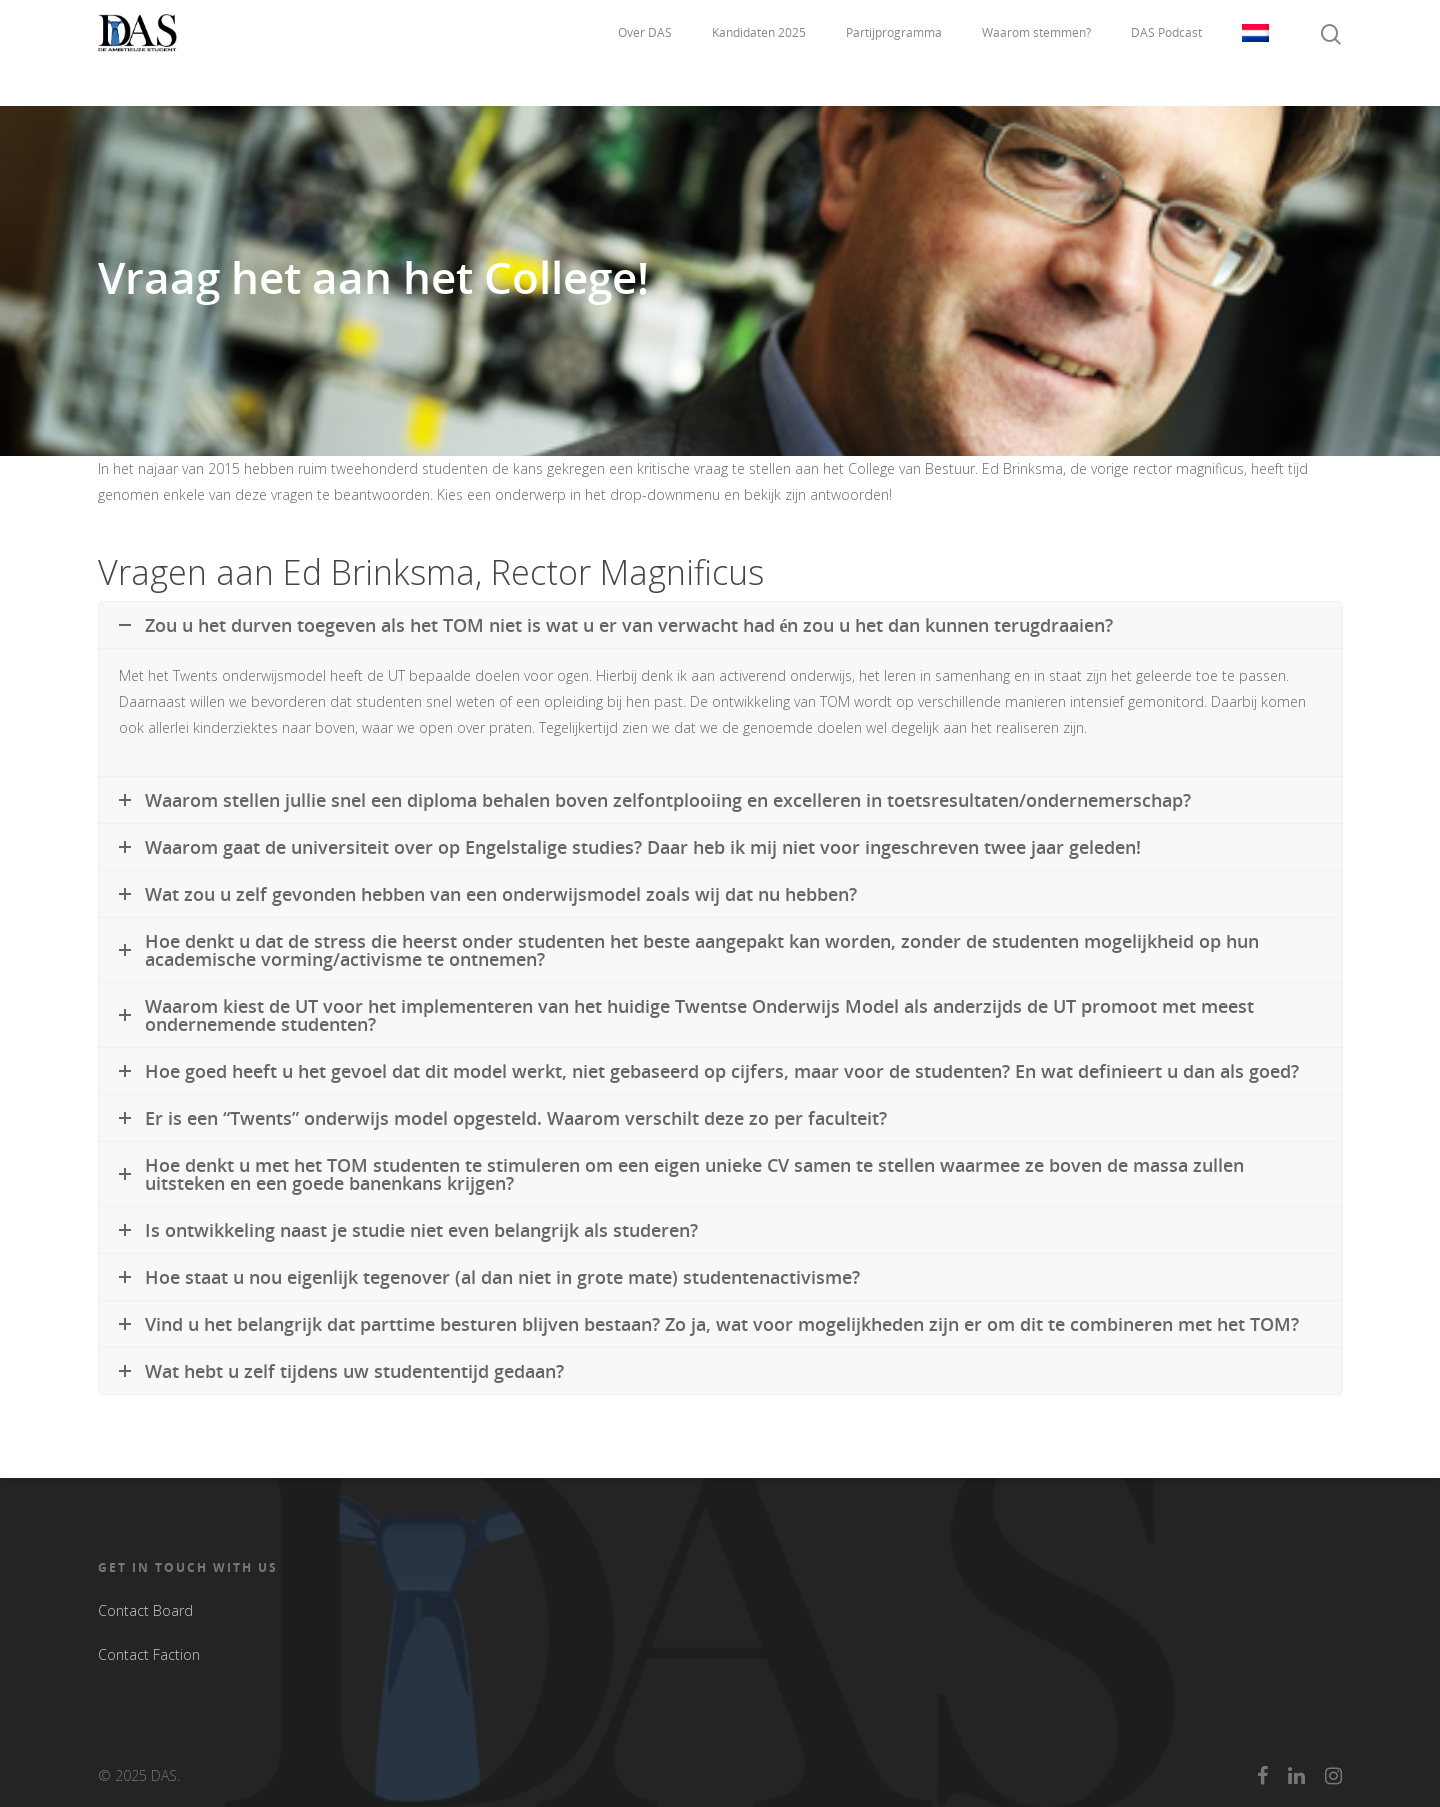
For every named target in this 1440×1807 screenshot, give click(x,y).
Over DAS (645, 52)
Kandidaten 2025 (759, 52)
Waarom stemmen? (1036, 52)
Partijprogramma (894, 52)
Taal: (1255, 53)
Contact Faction (149, 1654)
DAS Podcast (1166, 52)
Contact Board (145, 1610)
